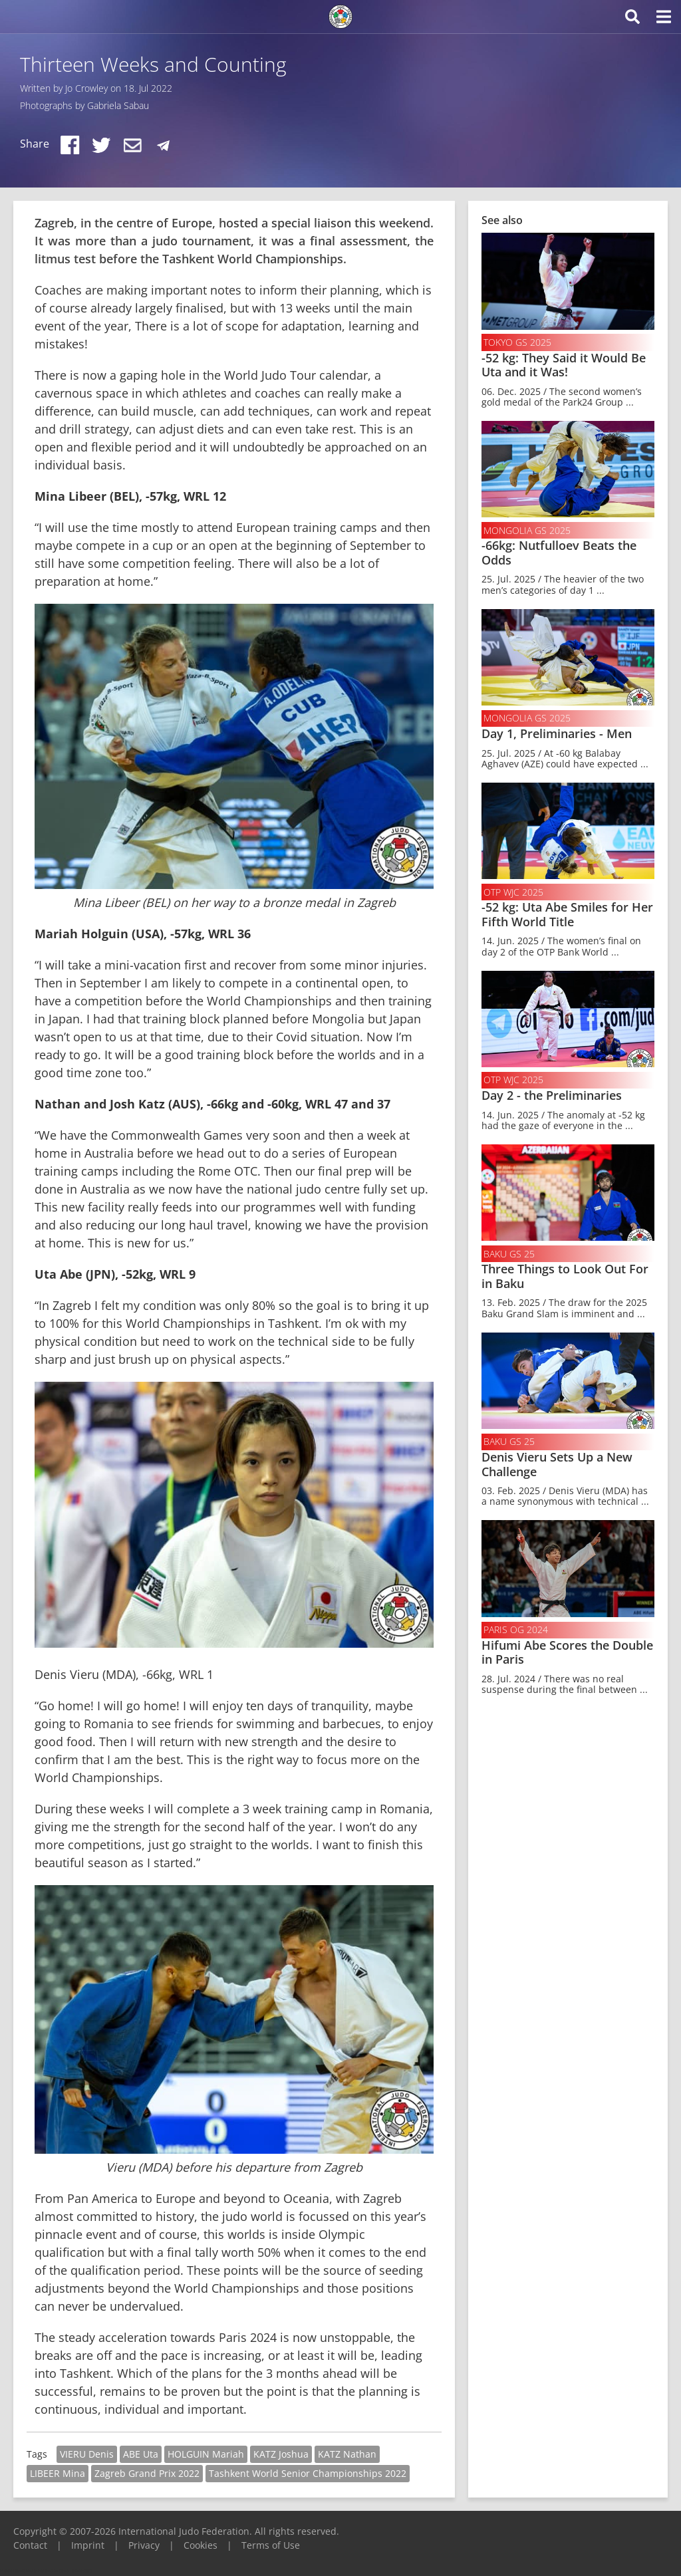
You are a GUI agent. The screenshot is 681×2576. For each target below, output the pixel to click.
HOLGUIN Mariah (206, 2454)
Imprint (87, 2545)
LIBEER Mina (57, 2473)
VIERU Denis (87, 2454)
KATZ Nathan (347, 2454)
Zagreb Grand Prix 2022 (147, 2473)
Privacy (144, 2545)
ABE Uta (140, 2454)
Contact (30, 2545)
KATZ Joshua (281, 2454)
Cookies (200, 2545)
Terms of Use (270, 2545)
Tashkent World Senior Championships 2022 (307, 2473)
